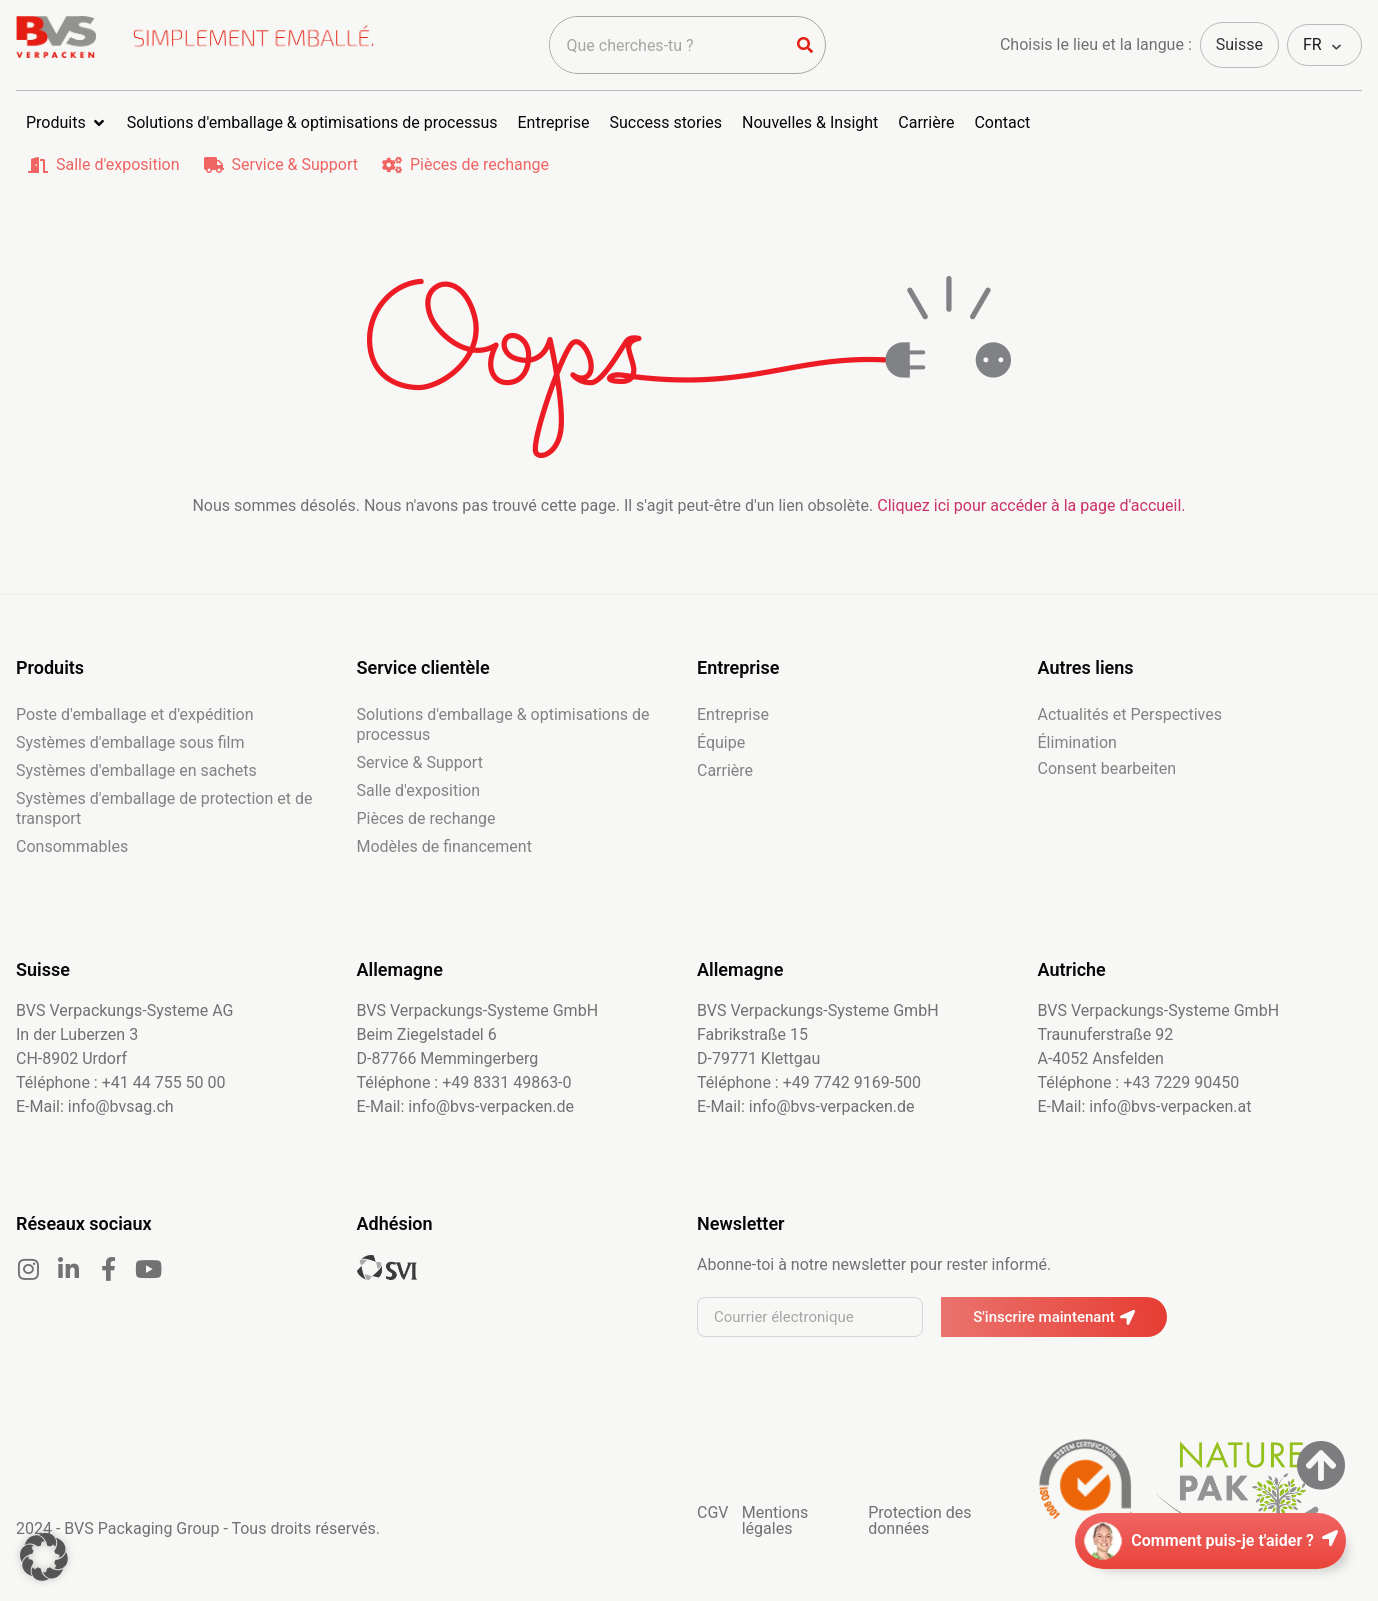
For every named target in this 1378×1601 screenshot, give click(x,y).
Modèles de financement (444, 846)
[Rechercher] (805, 45)
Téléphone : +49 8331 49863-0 (464, 1082)
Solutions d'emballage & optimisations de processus (503, 724)
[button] (44, 1557)
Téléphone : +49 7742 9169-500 (809, 1082)
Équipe (721, 742)
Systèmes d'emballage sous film (130, 742)
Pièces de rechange (479, 164)
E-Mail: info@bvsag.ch (95, 1106)
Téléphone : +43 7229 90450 (1139, 1082)
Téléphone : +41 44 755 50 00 (121, 1082)
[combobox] (667, 45)
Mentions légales (775, 1520)
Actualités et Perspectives (1130, 714)
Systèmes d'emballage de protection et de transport (164, 808)
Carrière (725, 770)
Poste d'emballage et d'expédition (134, 714)
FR (1312, 44)
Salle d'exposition (118, 164)
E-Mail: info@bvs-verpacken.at (1145, 1106)
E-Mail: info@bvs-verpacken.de (466, 1106)
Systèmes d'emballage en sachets (136, 770)
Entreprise (733, 714)
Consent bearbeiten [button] (1107, 768)
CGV (713, 1512)
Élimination (1077, 742)
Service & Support (295, 164)
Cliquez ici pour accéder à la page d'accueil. (1031, 505)
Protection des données (919, 1520)
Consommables (72, 846)
